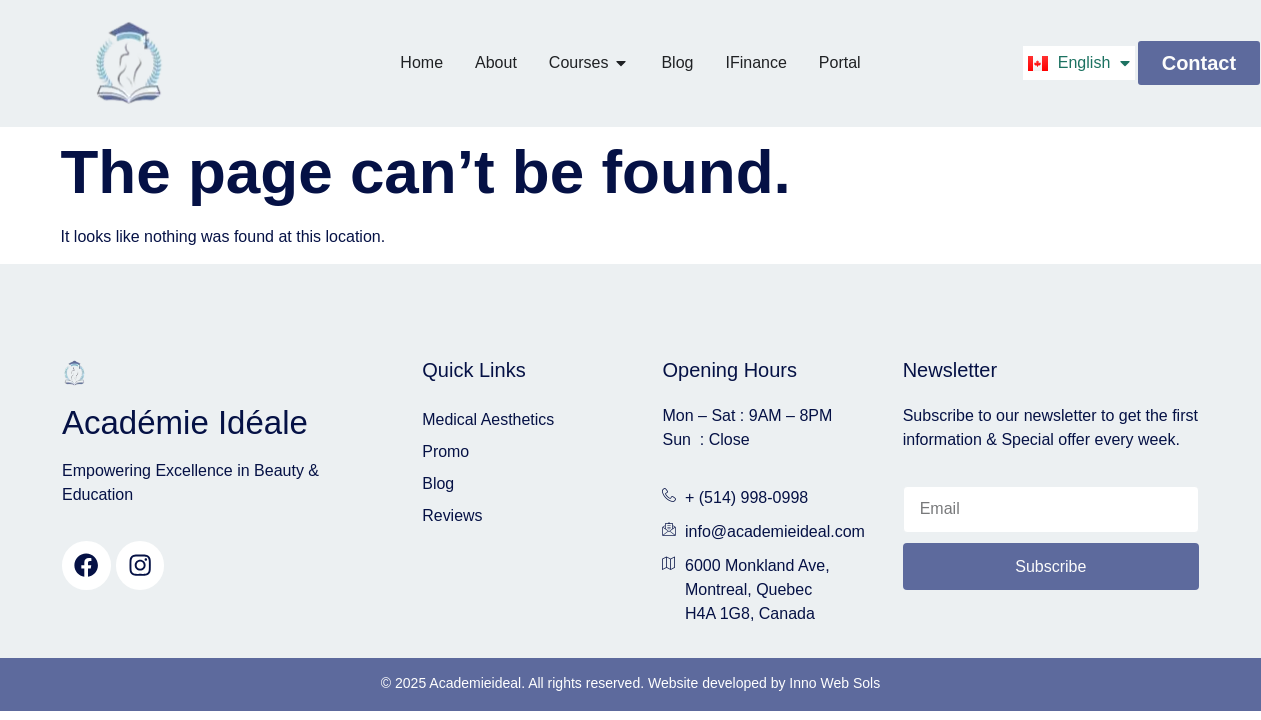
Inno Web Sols (834, 683)
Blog (438, 483)
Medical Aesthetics (488, 419)
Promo (445, 451)
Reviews (452, 515)
